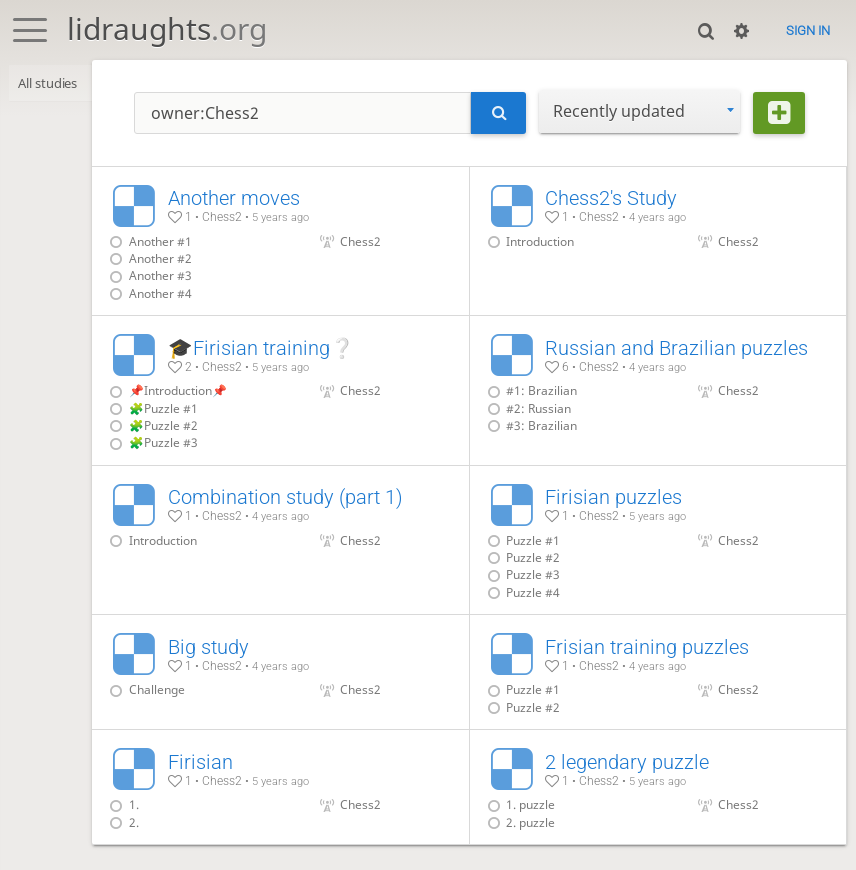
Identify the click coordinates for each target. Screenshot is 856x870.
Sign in (808, 30)
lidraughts (167, 28)
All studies (49, 83)
